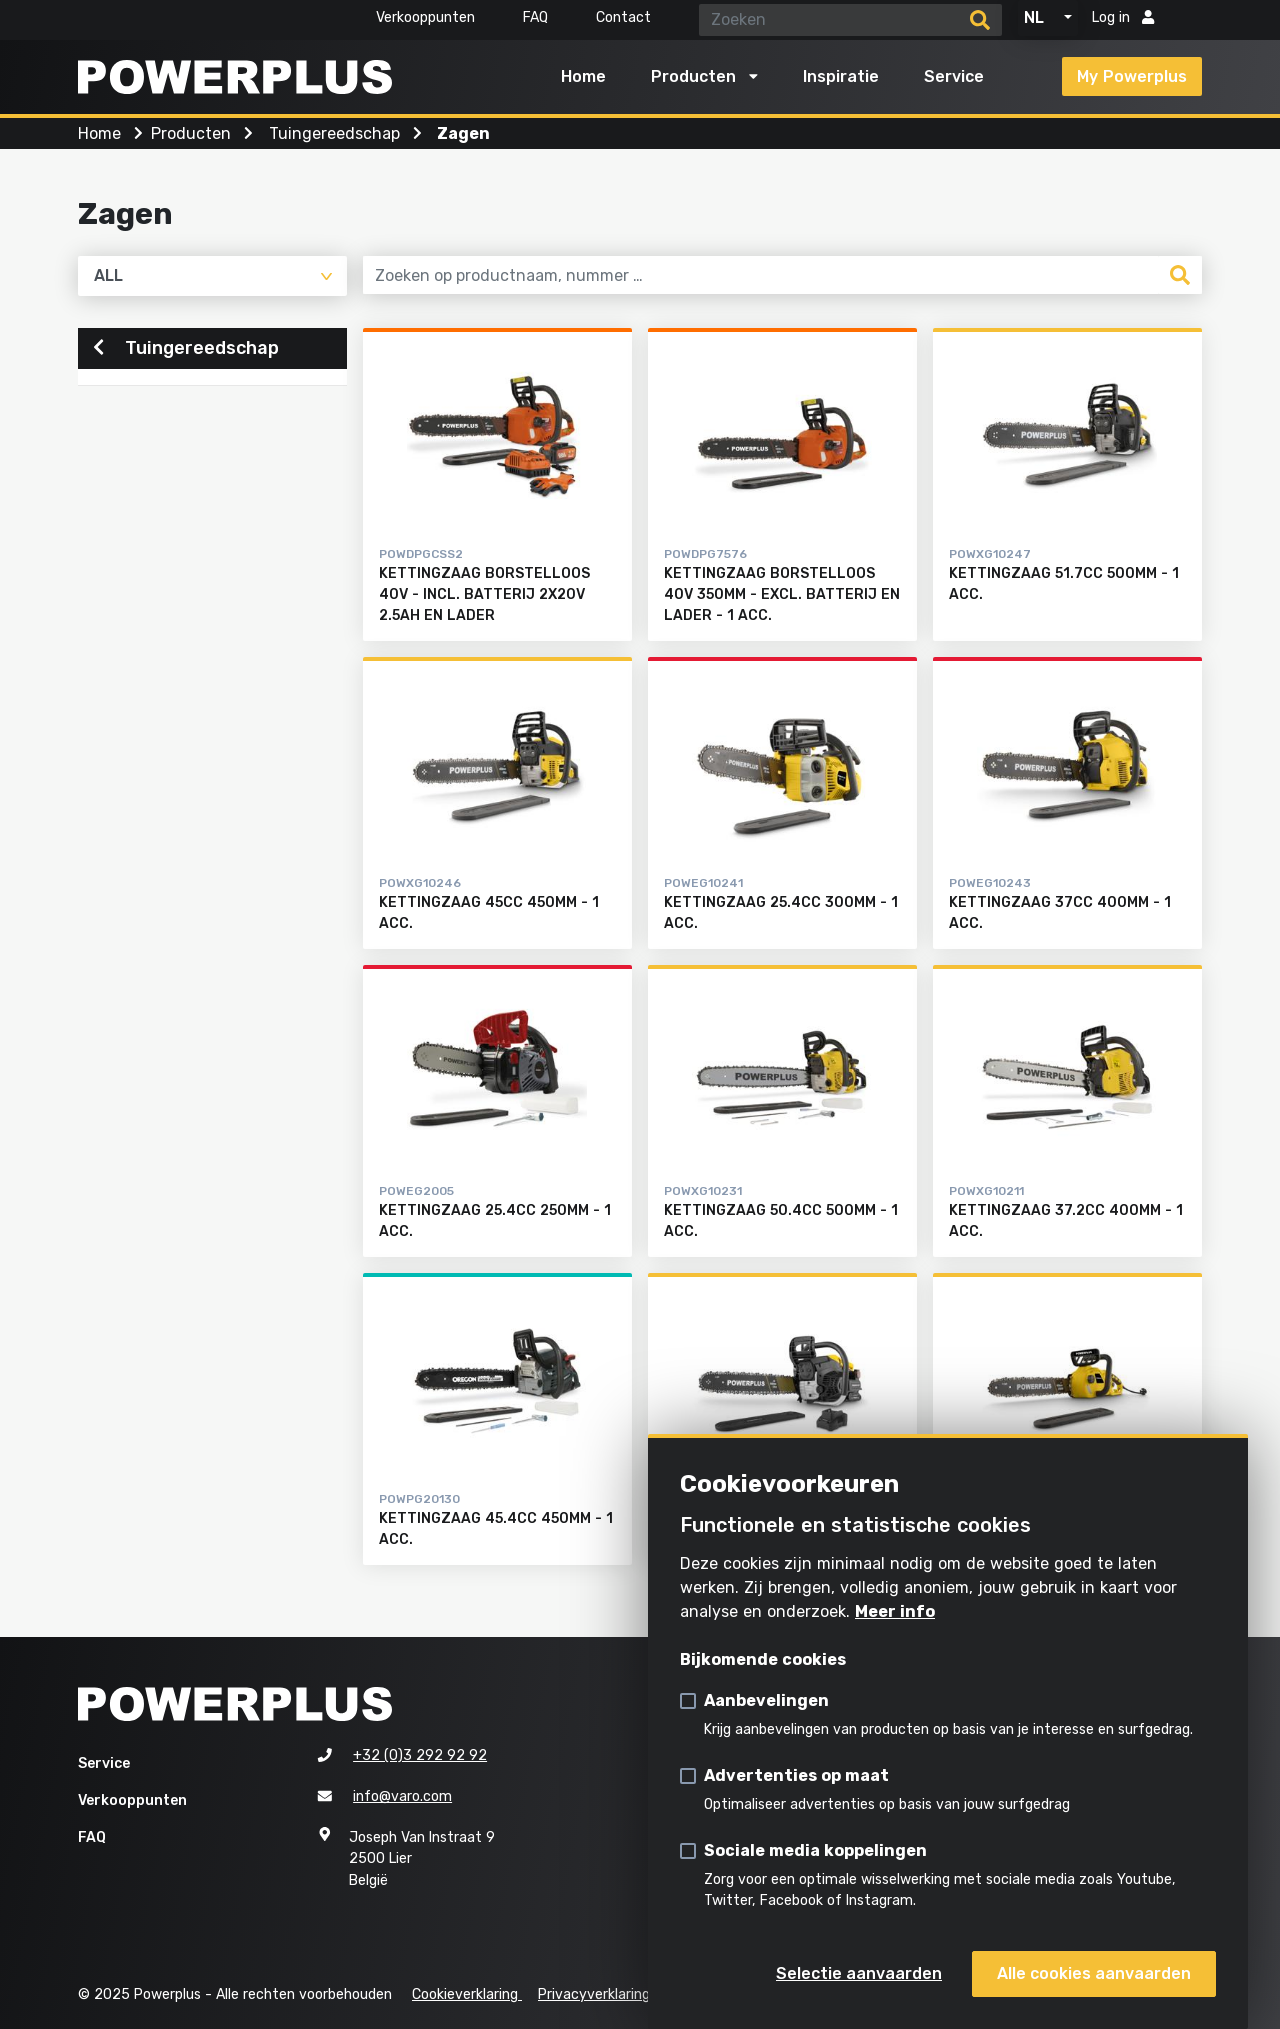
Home (583, 76)
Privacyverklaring (594, 1994)
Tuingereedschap (186, 349)
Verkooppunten (425, 17)
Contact (623, 17)
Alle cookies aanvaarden (1094, 1973)
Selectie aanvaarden (859, 1973)
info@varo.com (402, 1797)
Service (954, 76)
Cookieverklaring (467, 1994)
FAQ (535, 17)
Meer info (895, 1611)
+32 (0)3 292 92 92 (420, 1755)
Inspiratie (841, 76)
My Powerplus (1132, 76)
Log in (1123, 17)
